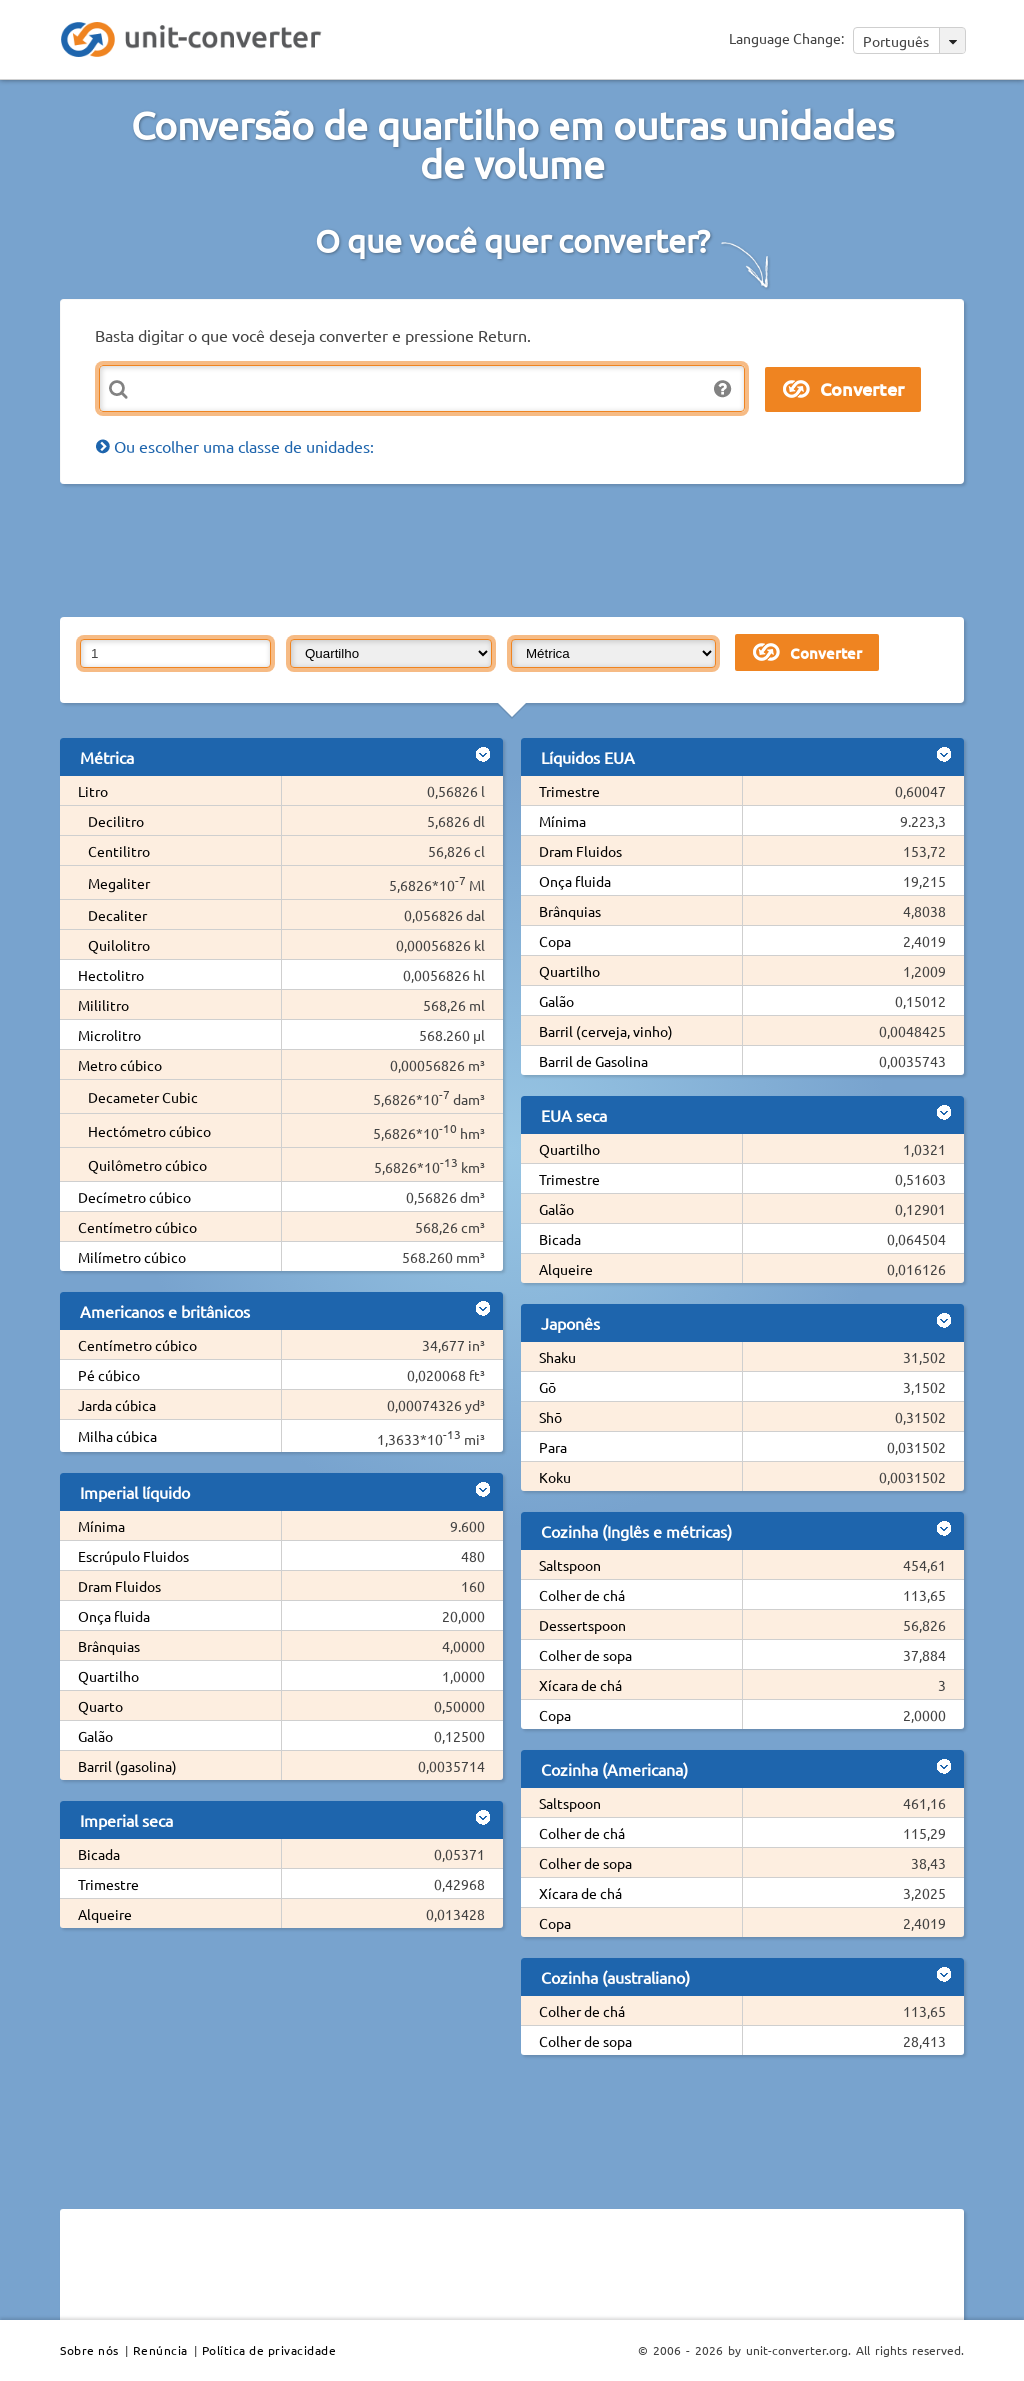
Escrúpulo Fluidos (133, 1556)
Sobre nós (89, 2350)
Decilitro (116, 821)
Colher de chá (582, 1595)
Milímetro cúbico (132, 1257)
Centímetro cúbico (137, 1227)
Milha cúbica (117, 1436)
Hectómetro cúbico (149, 1131)
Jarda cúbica (117, 1405)
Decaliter (117, 915)
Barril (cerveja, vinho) (606, 1031)
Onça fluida (114, 1616)
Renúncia (160, 2350)
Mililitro (103, 1005)
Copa (555, 941)
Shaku (557, 1357)
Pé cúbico (109, 1375)
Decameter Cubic (143, 1097)
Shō (550, 1417)
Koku (555, 1477)
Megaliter (119, 883)
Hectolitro (111, 975)
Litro (93, 791)
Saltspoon (570, 1565)
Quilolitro (119, 945)
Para (553, 1447)
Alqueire (105, 1914)
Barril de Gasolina (593, 1061)
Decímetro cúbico (134, 1197)
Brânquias (109, 1646)
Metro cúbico (120, 1065)
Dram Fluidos (119, 1586)
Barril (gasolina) (127, 1766)
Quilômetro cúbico (147, 1165)
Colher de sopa (585, 1655)
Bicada (99, 1854)
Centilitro (119, 851)
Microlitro (109, 1035)
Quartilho (108, 1676)
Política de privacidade (269, 2350)
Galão (95, 1736)
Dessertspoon (582, 1625)
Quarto (100, 1706)
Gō (547, 1387)
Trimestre (108, 1884)
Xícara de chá (580, 1685)
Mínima (101, 1526)
